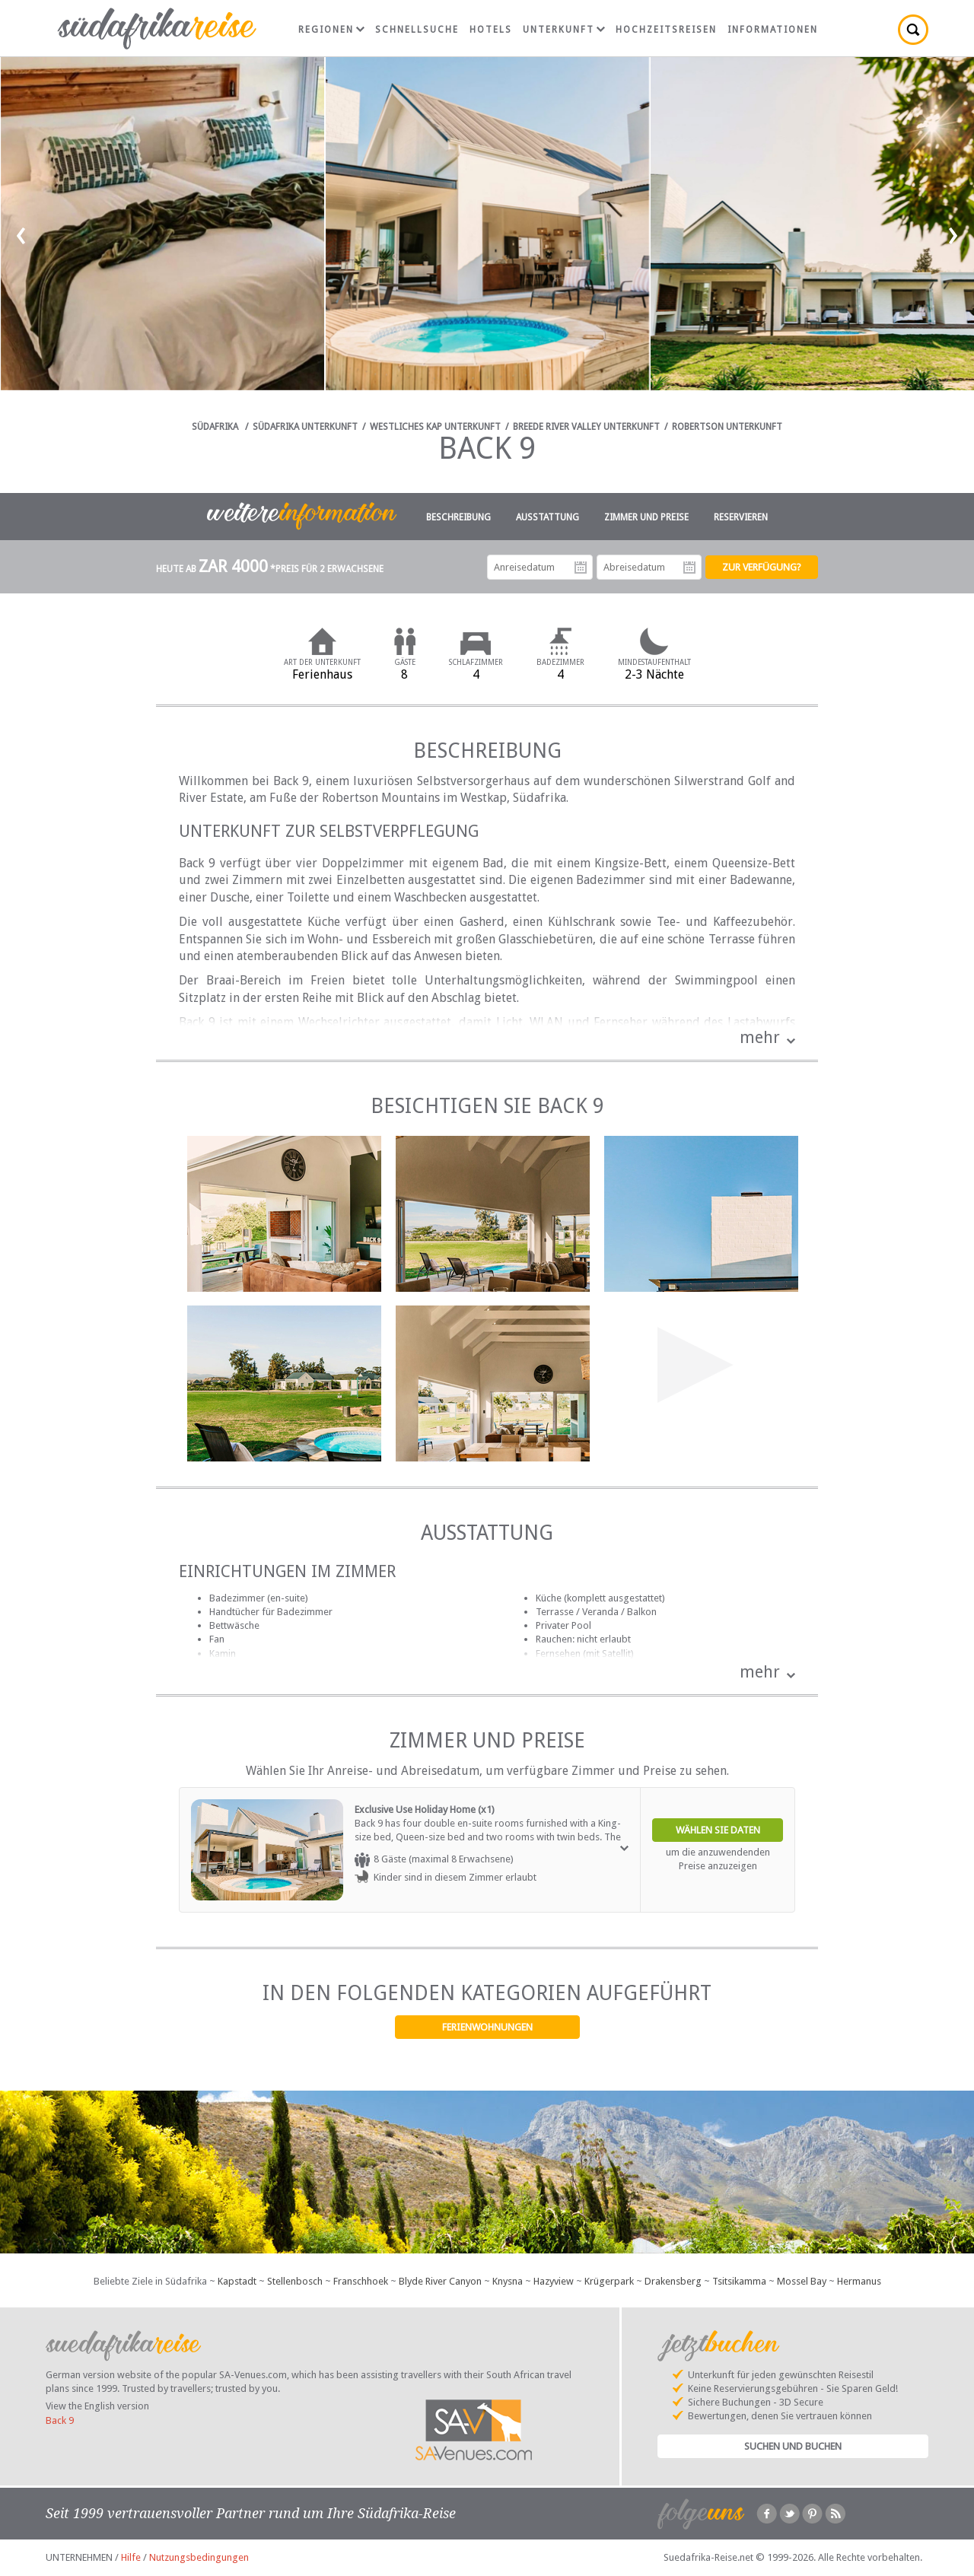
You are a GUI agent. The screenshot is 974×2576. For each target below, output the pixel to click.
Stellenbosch (295, 2281)
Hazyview (553, 2281)
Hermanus (859, 2281)
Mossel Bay (801, 2281)
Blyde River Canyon (440, 2281)
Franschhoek (360, 2281)
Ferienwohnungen (487, 2027)
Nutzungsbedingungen (199, 2557)
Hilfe (131, 2557)
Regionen (331, 29)
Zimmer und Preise (646, 517)
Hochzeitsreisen (666, 29)
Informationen (772, 29)
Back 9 (60, 2420)
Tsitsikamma (739, 2281)
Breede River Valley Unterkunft (586, 426)
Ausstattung (547, 517)
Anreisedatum (581, 567)
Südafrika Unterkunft (305, 426)
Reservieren (741, 517)
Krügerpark (609, 2281)
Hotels (490, 29)
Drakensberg (673, 2281)
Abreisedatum (689, 567)
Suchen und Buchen (793, 2446)
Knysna (507, 2281)
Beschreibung (458, 517)
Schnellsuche (417, 29)
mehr (760, 1037)
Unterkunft (564, 29)
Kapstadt (237, 2281)
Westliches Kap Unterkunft (435, 426)
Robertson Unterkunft (727, 426)
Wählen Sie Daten (718, 1830)
